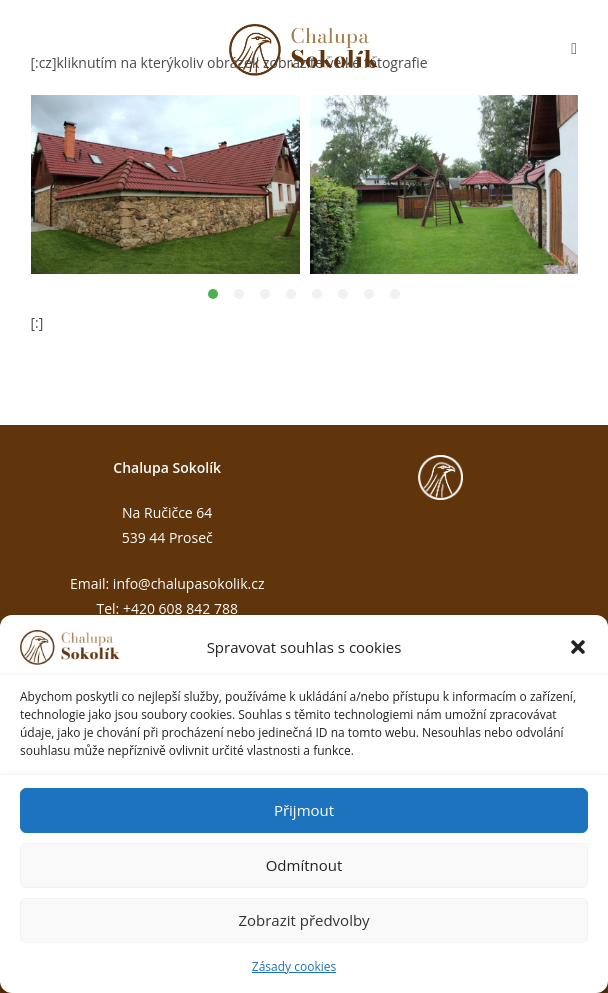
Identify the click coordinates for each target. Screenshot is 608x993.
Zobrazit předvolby (303, 920)
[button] (578, 647)
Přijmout (304, 810)
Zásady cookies (294, 966)
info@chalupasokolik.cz (189, 583)
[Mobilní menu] (574, 50)
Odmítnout (304, 865)
